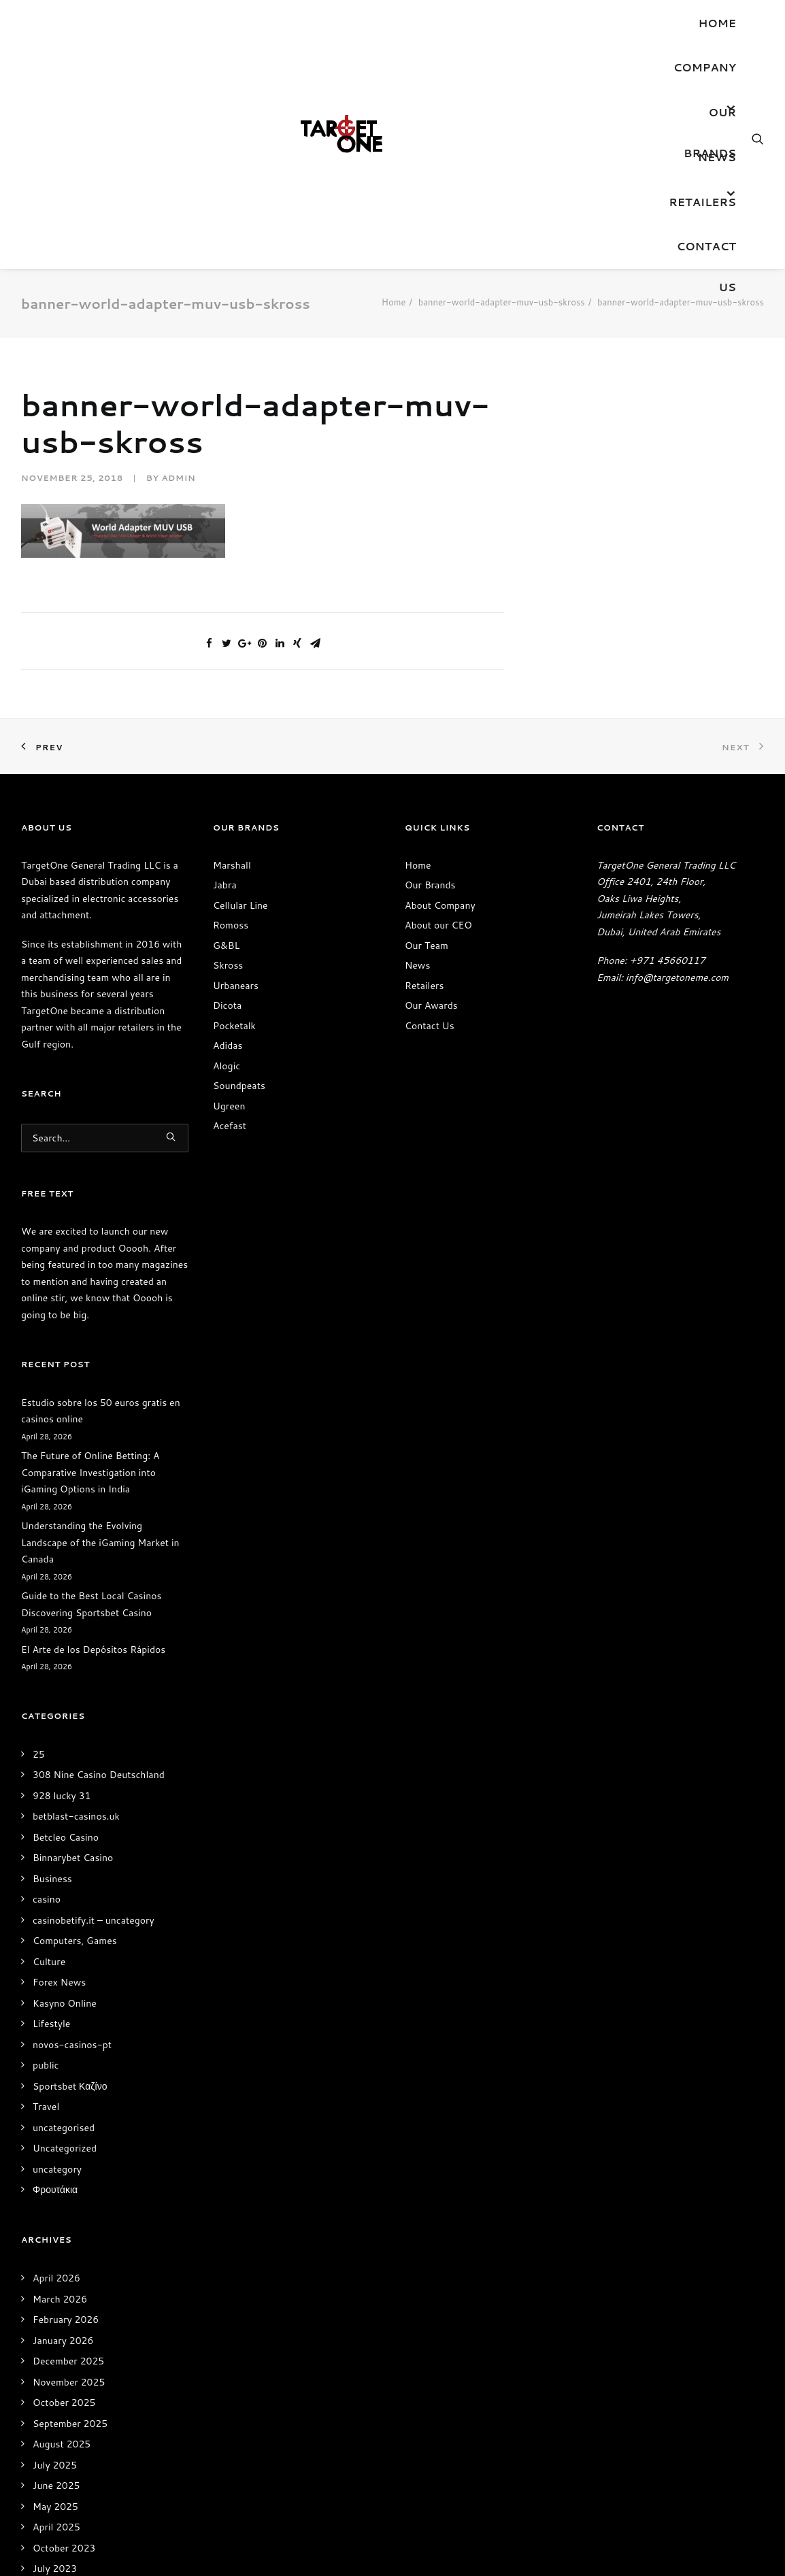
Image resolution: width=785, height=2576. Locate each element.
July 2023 (55, 2568)
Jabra (225, 885)
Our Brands (430, 885)
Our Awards (431, 1005)
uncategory (57, 2169)
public (46, 2065)
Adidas (228, 1045)
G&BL (226, 945)
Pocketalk (234, 1026)
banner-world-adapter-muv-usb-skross (501, 302)
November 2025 (69, 2382)
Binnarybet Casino (73, 1857)
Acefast (229, 1126)
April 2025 (56, 2527)
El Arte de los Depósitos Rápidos (93, 1649)
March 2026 (60, 2299)
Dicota (227, 1005)
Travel (46, 2106)
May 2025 (55, 2506)
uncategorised (64, 2128)
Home (717, 23)
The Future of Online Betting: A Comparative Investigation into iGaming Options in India (90, 1472)
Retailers (702, 202)
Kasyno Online (65, 2003)
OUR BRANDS (710, 118)
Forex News (59, 1982)
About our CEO (438, 925)
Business (52, 1879)
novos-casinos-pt (72, 2045)
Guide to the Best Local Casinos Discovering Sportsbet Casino (91, 1604)
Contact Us (706, 252)
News (717, 157)
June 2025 (56, 2485)
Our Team (426, 945)
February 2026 (66, 2319)
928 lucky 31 (61, 1796)
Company (704, 67)
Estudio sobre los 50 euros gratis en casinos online (100, 1411)
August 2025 (61, 2444)
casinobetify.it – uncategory (93, 1920)
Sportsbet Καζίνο (70, 2086)
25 (39, 1754)
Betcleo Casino (66, 1837)
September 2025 (70, 2423)
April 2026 (56, 2278)
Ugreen (229, 1106)
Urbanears (235, 985)
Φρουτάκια (55, 2189)
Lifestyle (51, 2023)
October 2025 (64, 2402)
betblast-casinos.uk (76, 1816)
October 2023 (64, 2548)
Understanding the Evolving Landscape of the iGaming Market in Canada (100, 1542)
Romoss (230, 925)
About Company (440, 905)
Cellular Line (240, 905)
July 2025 (55, 2465)
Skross (228, 965)
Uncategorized (65, 2148)
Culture (49, 1962)
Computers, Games (75, 1940)
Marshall (232, 865)
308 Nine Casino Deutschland (99, 1775)
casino (47, 1899)
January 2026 (63, 2340)
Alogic (226, 1066)
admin (178, 478)
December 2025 (68, 2361)
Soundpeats (239, 1085)
